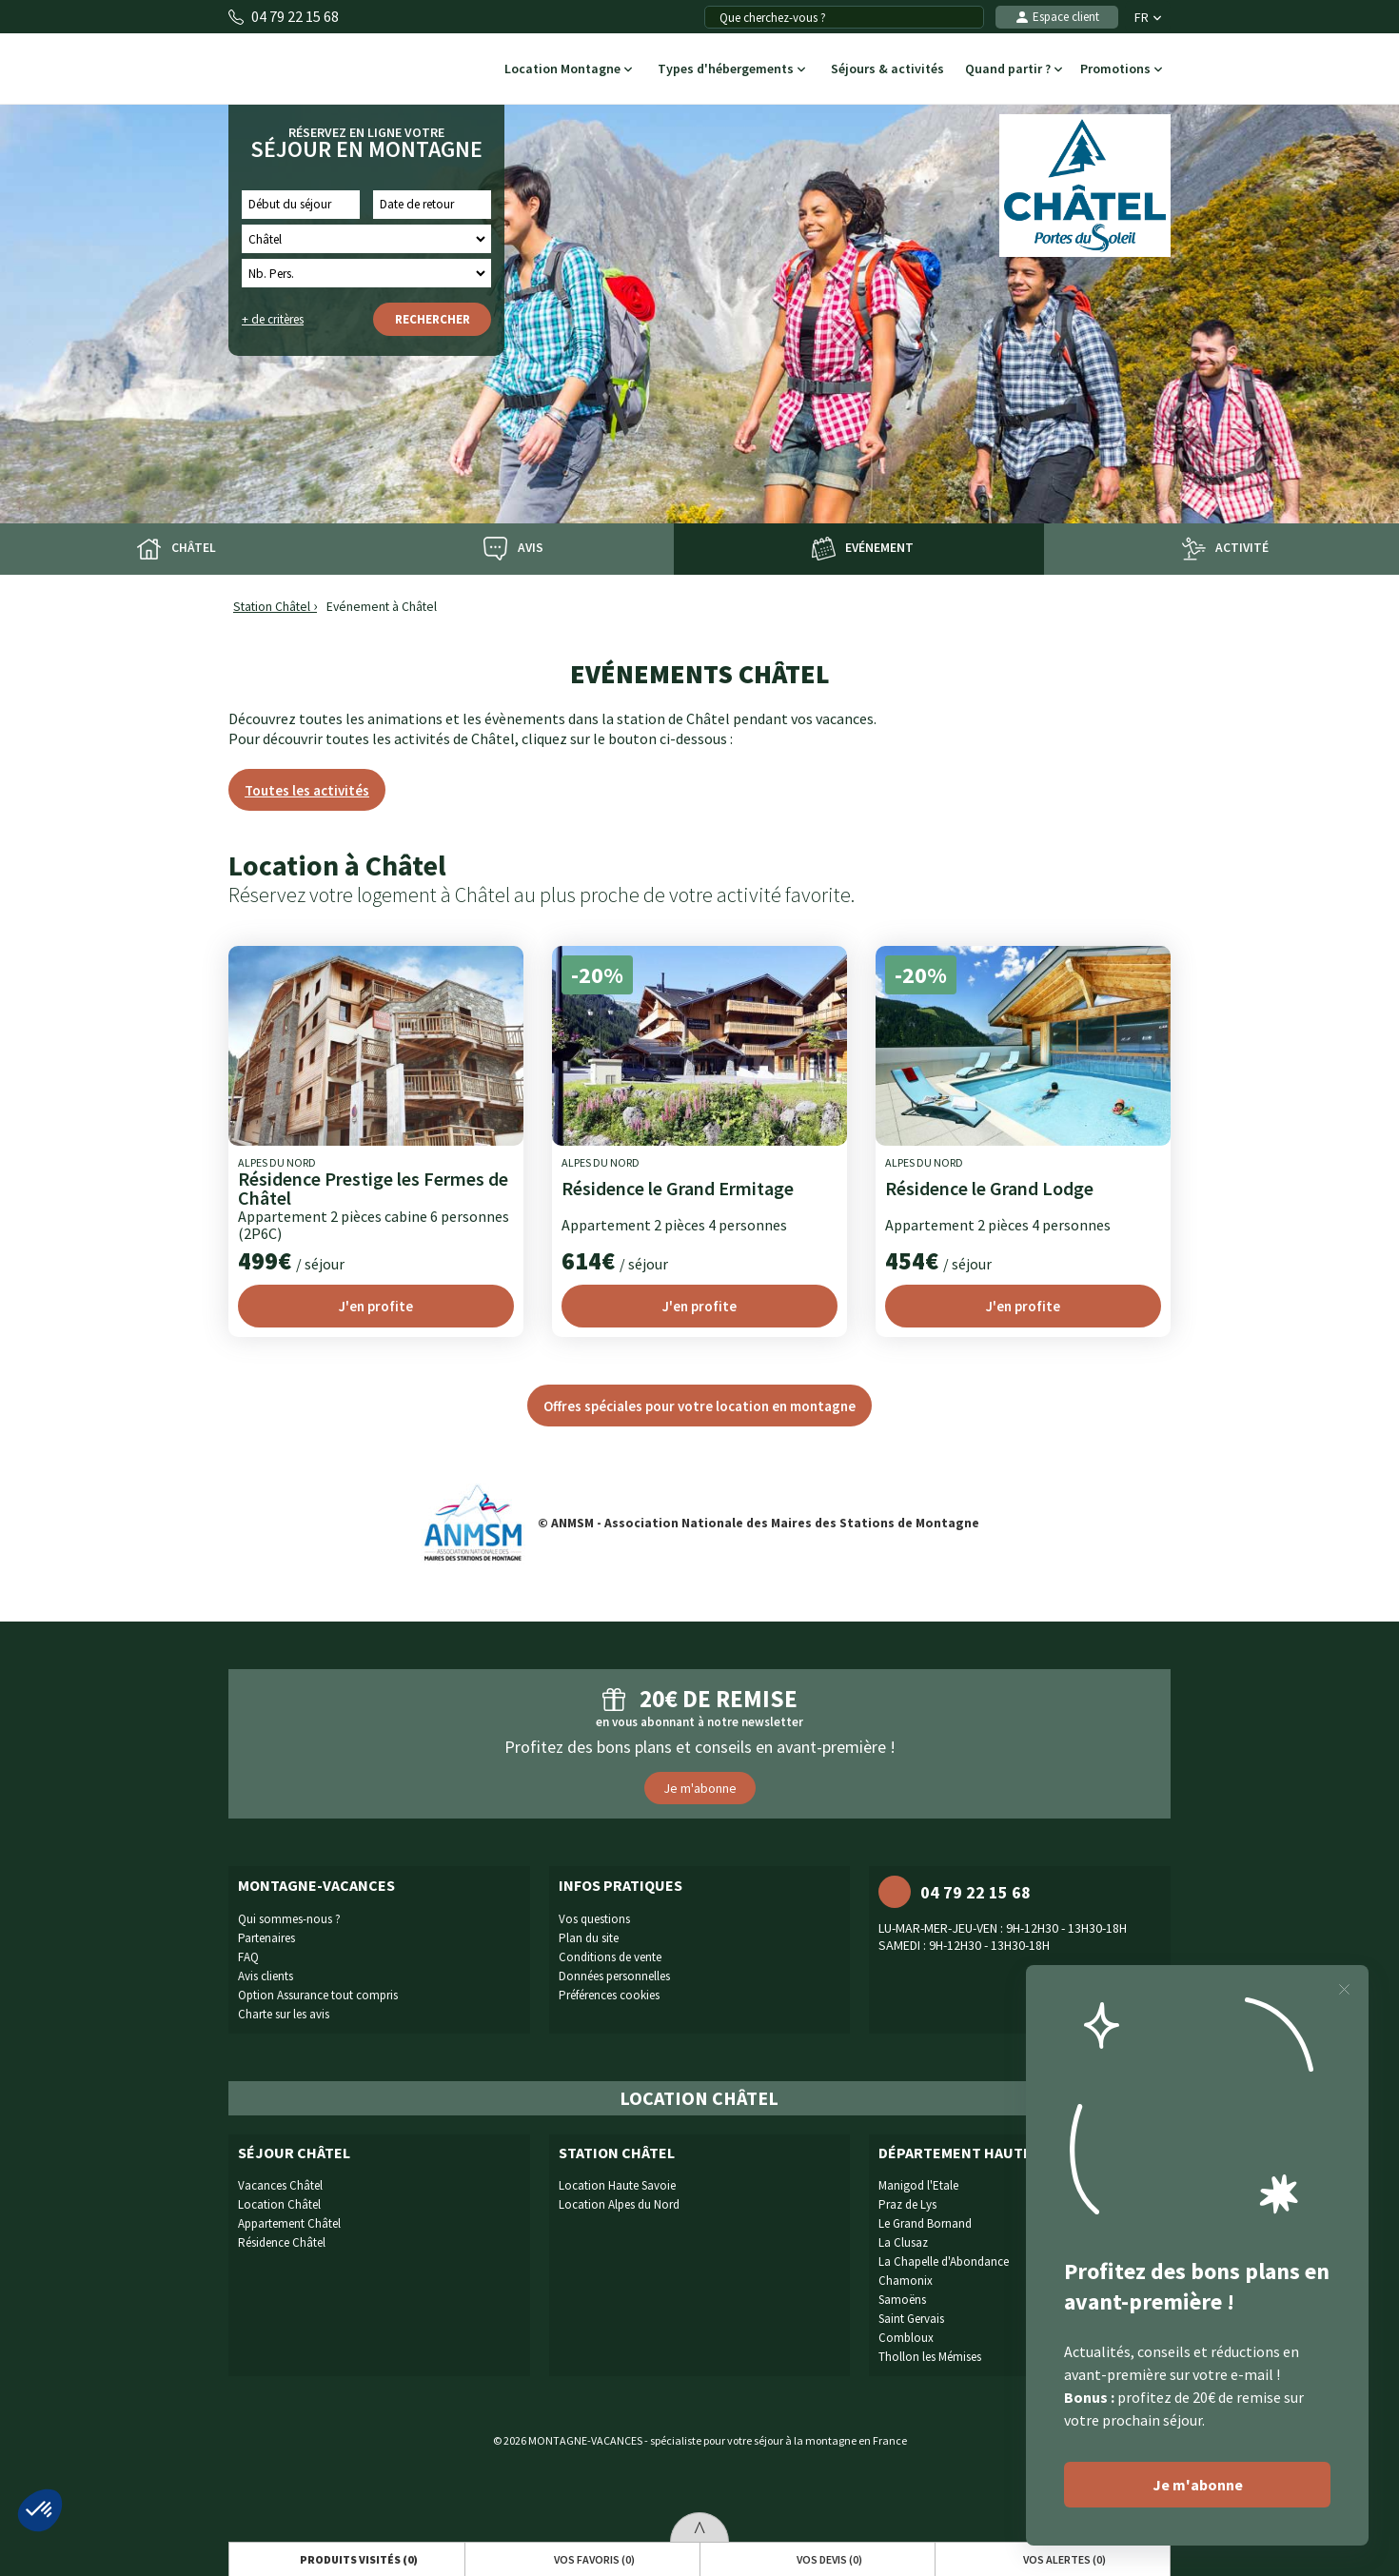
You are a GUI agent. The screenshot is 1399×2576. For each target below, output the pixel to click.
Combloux (906, 2338)
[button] (40, 2510)
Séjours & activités (887, 70)
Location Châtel (279, 2204)
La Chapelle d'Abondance (943, 2261)
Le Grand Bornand (925, 2223)
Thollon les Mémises (929, 2357)
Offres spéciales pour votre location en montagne (699, 1406)
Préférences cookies (609, 1995)
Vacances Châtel (280, 2185)
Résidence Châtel (281, 2242)
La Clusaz (903, 2242)
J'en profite (376, 1306)
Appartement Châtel (289, 2223)
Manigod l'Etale (918, 2185)
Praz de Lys (907, 2204)
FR (1147, 17)
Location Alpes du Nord (619, 2204)
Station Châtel (271, 607)
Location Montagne (568, 70)
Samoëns (902, 2299)
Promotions (1121, 70)
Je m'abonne (700, 1788)
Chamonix (905, 2280)
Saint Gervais (911, 2319)
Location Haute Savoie (617, 2185)
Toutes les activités (307, 790)
